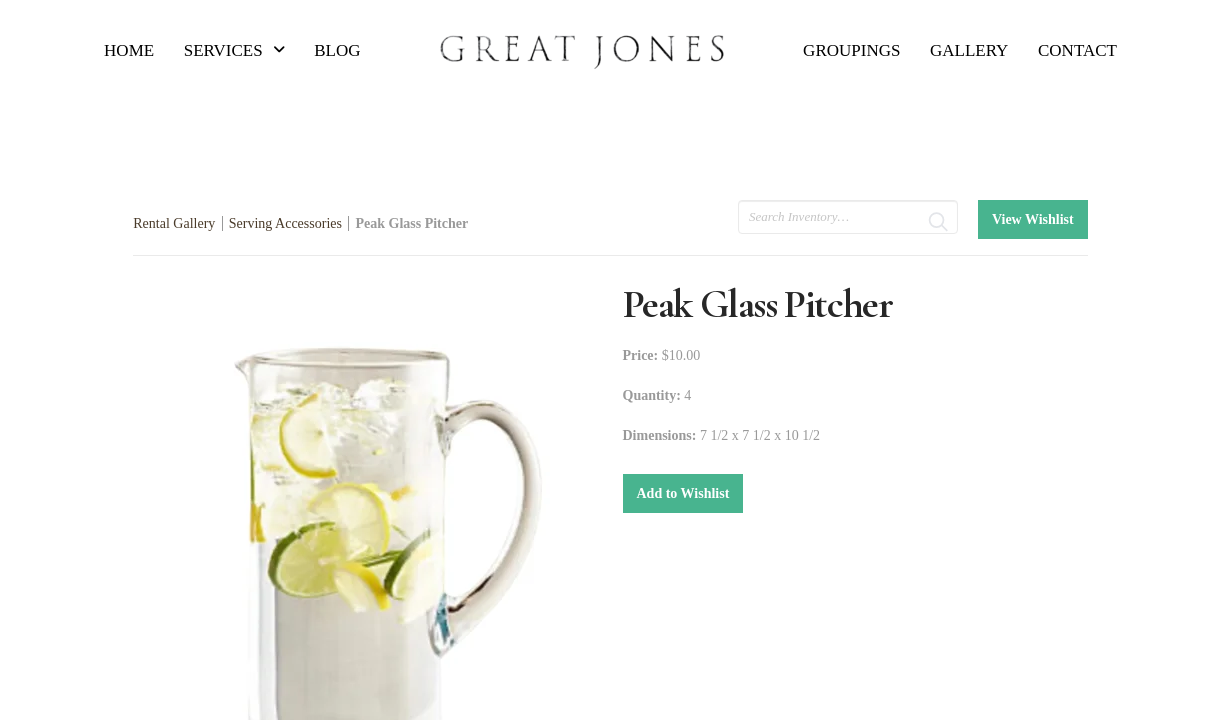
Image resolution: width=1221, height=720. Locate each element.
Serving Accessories (285, 223)
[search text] (848, 217)
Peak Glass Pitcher (411, 223)
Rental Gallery (174, 223)
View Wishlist (1033, 219)
